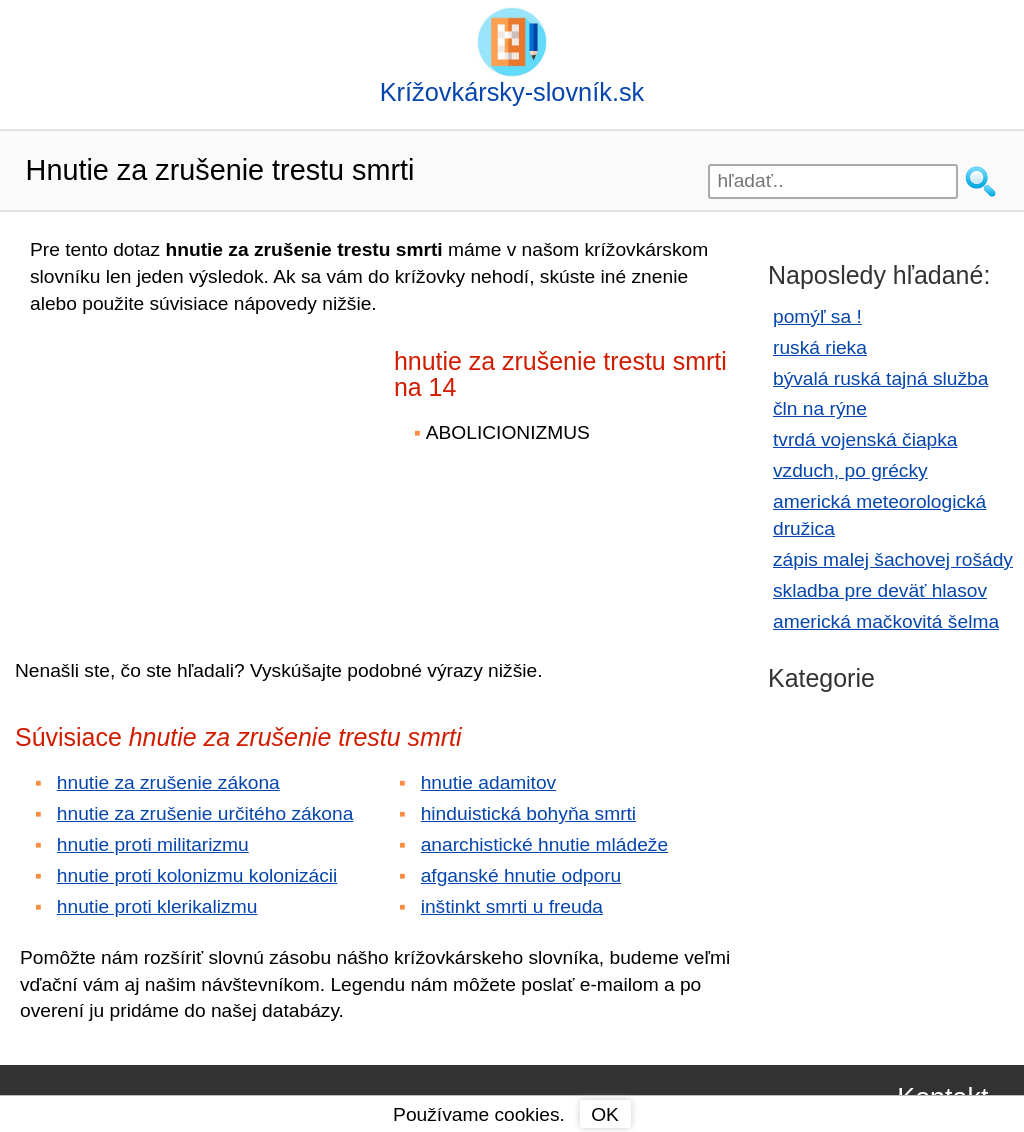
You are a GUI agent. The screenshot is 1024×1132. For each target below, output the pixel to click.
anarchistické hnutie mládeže (544, 844)
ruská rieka (820, 347)
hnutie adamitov (488, 782)
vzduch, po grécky (850, 470)
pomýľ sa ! (817, 316)
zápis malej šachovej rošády (893, 559)
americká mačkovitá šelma (886, 621)
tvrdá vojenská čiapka (865, 439)
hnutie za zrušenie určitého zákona (205, 813)
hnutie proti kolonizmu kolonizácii (197, 875)
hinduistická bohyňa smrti (528, 813)
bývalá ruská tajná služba (880, 378)
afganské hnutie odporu (521, 875)
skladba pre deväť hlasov (880, 590)
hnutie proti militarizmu (153, 844)
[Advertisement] (190, 473)
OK (605, 1114)
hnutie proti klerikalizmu (157, 906)
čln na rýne (820, 408)
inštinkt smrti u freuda (512, 906)
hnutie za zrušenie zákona (168, 782)
